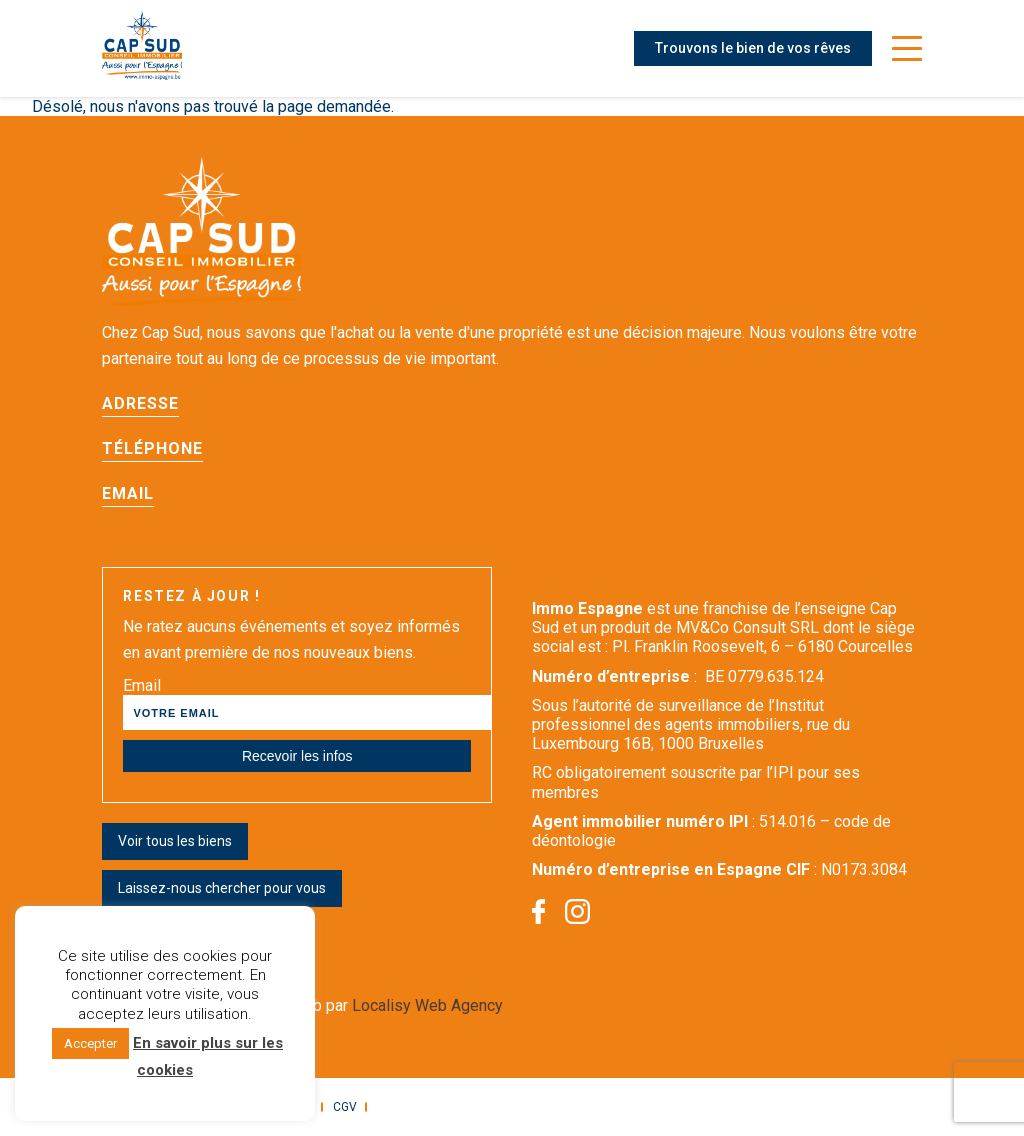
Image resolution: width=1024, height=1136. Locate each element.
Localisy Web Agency (427, 1005)
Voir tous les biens (175, 841)
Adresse (140, 403)
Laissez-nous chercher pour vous (222, 888)
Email (128, 493)
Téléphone (152, 448)
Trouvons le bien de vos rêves (753, 48)
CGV (345, 1107)
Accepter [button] (90, 1043)
